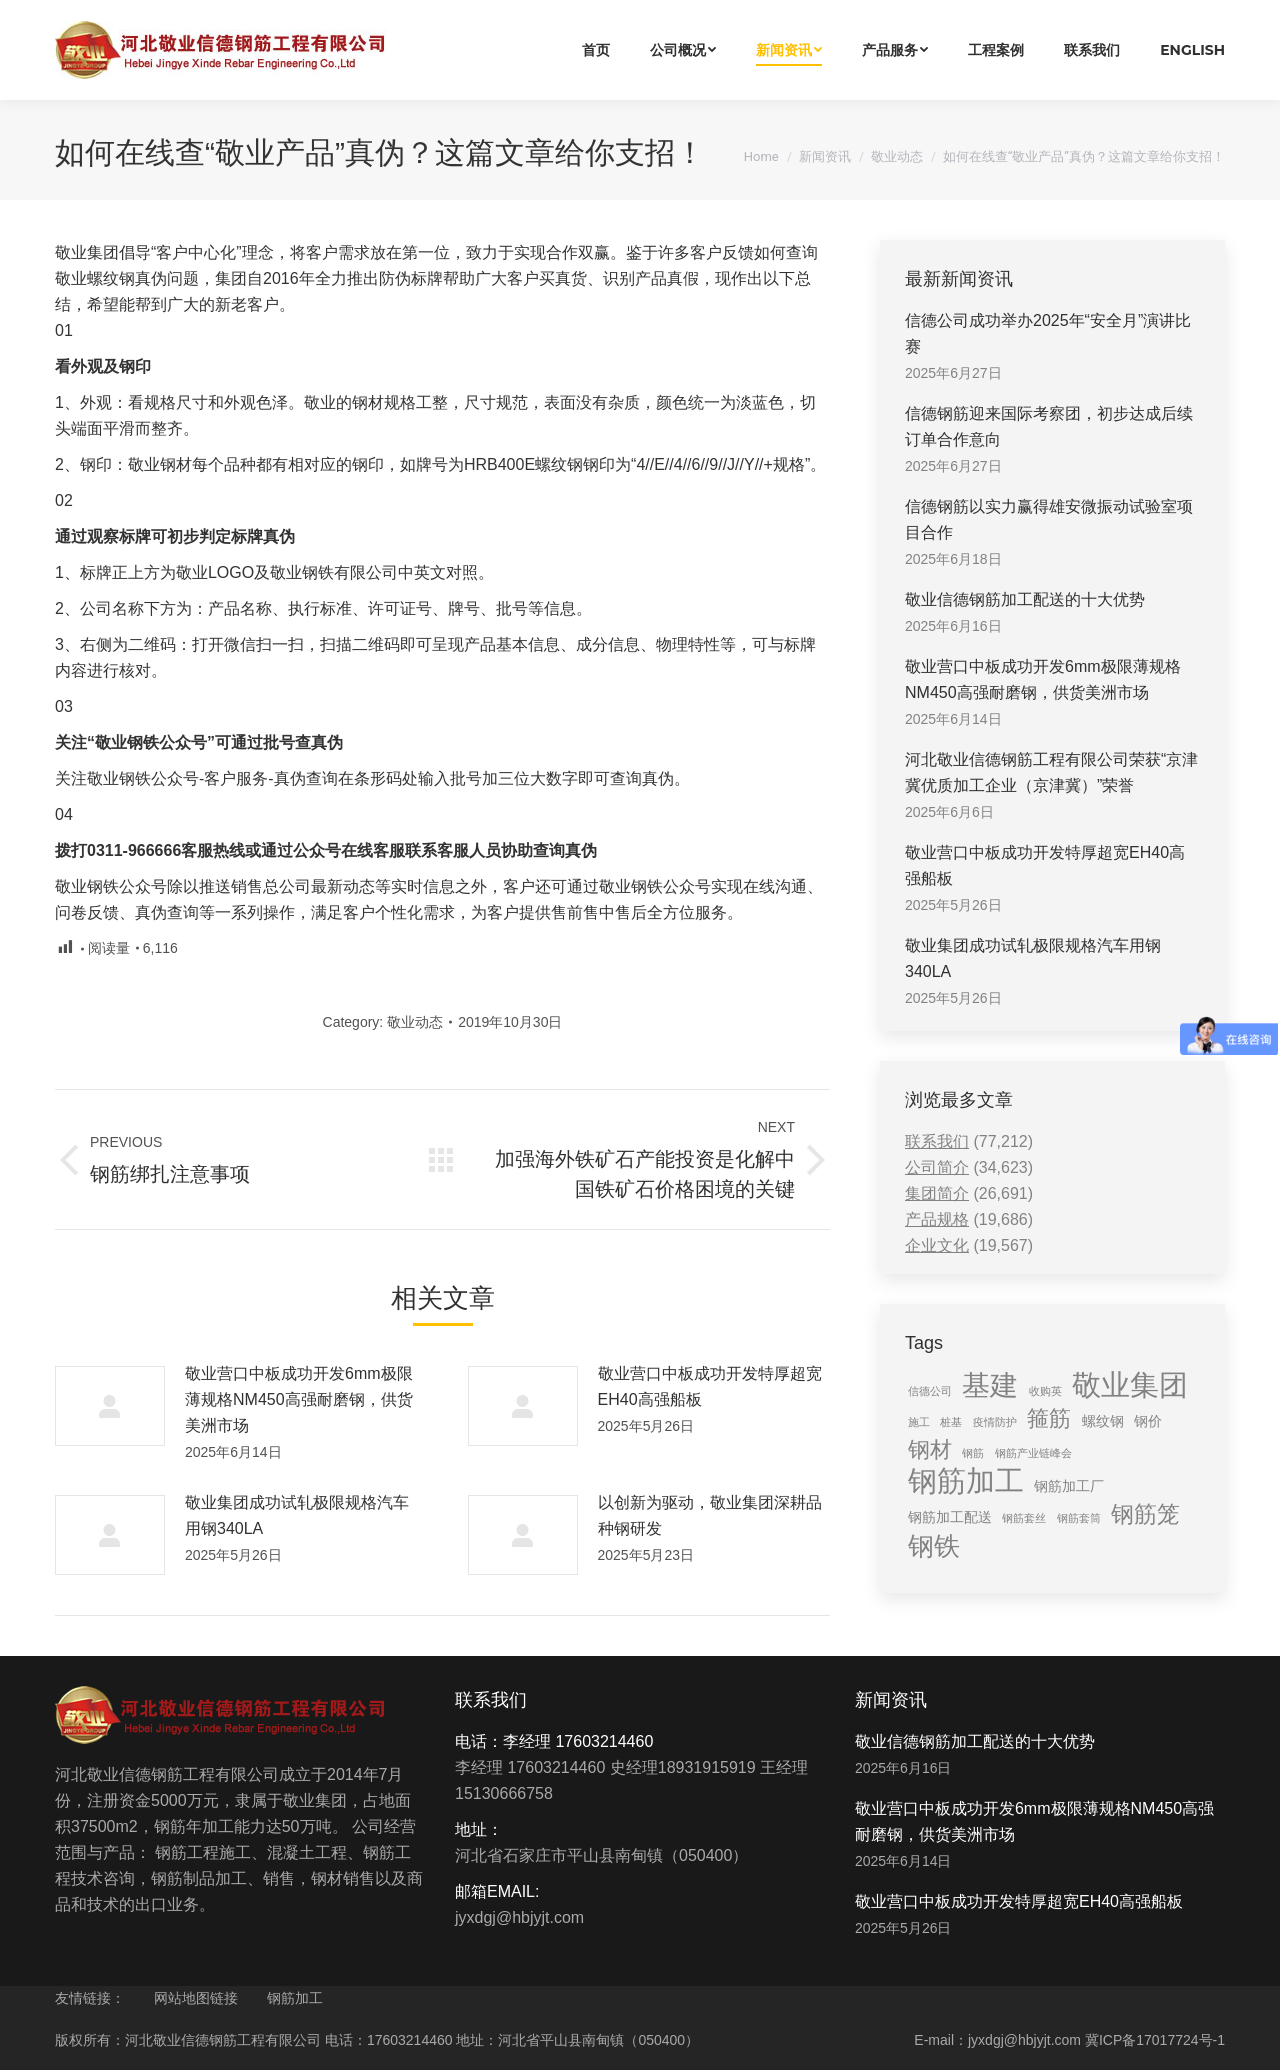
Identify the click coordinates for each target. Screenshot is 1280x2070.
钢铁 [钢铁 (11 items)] (934, 1546)
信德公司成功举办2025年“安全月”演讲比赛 (1048, 333)
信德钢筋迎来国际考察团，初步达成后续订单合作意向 (1049, 426)
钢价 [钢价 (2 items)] (1148, 1421)
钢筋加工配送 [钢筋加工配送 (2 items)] (950, 1517)
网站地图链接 (196, 1998)
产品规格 (937, 1219)
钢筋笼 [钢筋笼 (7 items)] (1145, 1514)
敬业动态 (897, 156)
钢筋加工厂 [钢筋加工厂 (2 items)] (1069, 1486)
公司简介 (937, 1167)
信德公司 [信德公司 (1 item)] (930, 1391)
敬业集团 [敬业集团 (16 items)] (1130, 1385)
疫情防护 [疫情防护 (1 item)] (995, 1422)
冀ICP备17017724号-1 (1155, 2040)
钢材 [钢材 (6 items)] (930, 1449)
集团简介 (937, 1193)
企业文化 (937, 1245)
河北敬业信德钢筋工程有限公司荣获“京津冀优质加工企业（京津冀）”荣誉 (1051, 772)
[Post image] (110, 1406)
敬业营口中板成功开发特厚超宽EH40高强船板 (710, 1386)
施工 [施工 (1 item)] (919, 1422)
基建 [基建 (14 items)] (990, 1385)
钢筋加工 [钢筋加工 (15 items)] (966, 1481)
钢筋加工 (295, 1998)
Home (761, 156)
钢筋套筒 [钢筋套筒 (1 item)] (1079, 1518)
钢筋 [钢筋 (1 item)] (973, 1453)
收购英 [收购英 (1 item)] (1045, 1391)
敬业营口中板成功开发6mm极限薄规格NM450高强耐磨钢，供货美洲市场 (299, 1399)
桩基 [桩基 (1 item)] (951, 1422)
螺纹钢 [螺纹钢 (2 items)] (1103, 1421)
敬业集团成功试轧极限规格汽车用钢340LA (297, 1515)
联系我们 (937, 1141)
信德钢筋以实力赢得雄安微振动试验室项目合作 (1049, 519)
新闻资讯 (825, 156)
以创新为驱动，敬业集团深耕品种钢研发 (710, 1515)
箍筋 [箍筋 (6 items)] (1049, 1418)
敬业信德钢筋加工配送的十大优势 (1025, 599)
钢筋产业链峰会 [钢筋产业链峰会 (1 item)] (1033, 1453)
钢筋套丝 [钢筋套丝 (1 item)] (1024, 1518)
